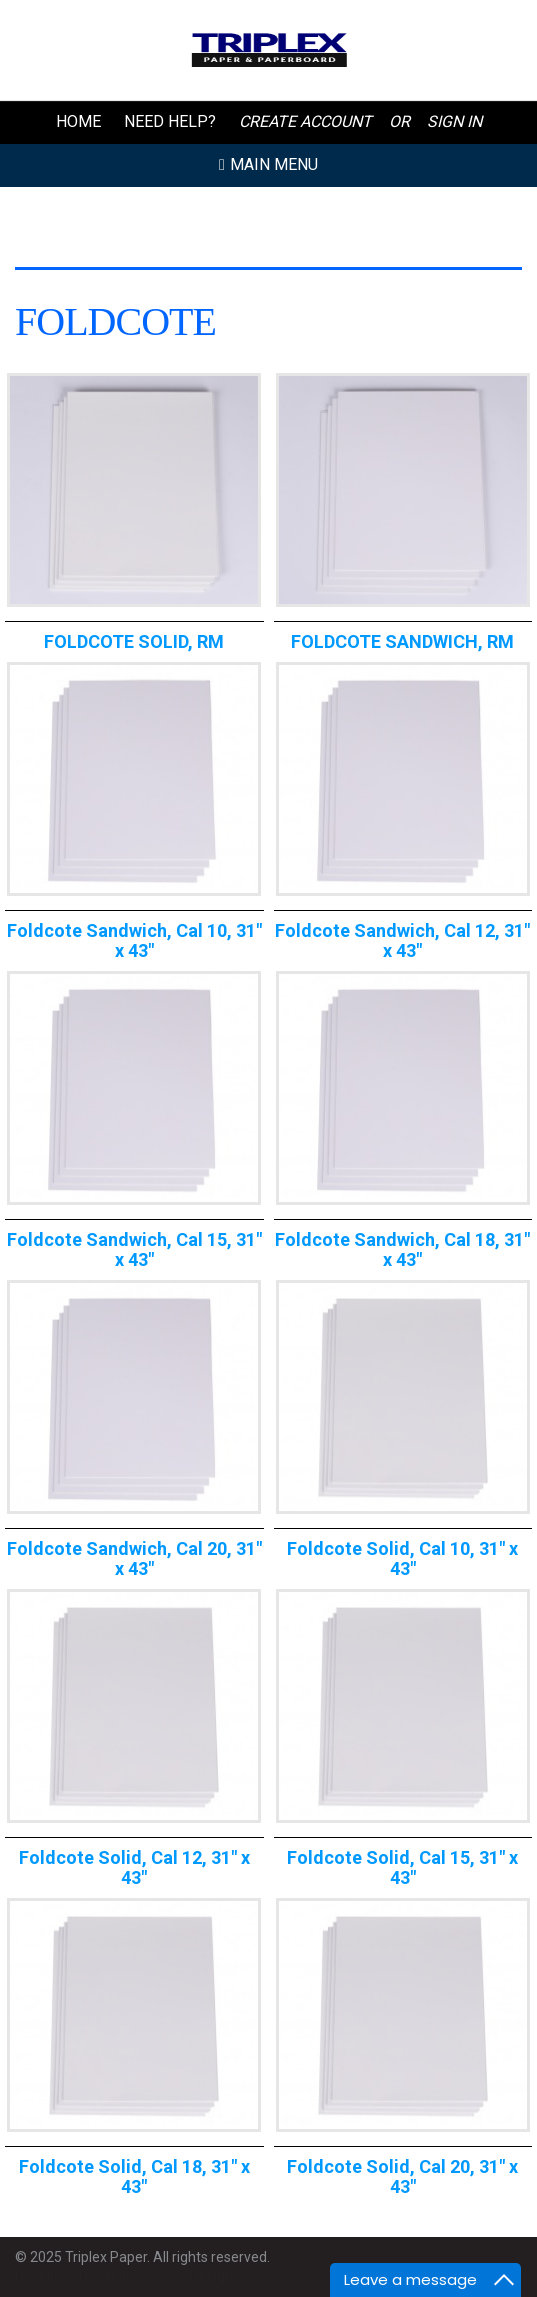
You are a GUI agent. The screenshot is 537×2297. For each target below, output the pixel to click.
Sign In (454, 121)
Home (78, 121)
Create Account (305, 121)
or (399, 121)
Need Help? (170, 121)
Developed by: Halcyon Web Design (124, 2277)
